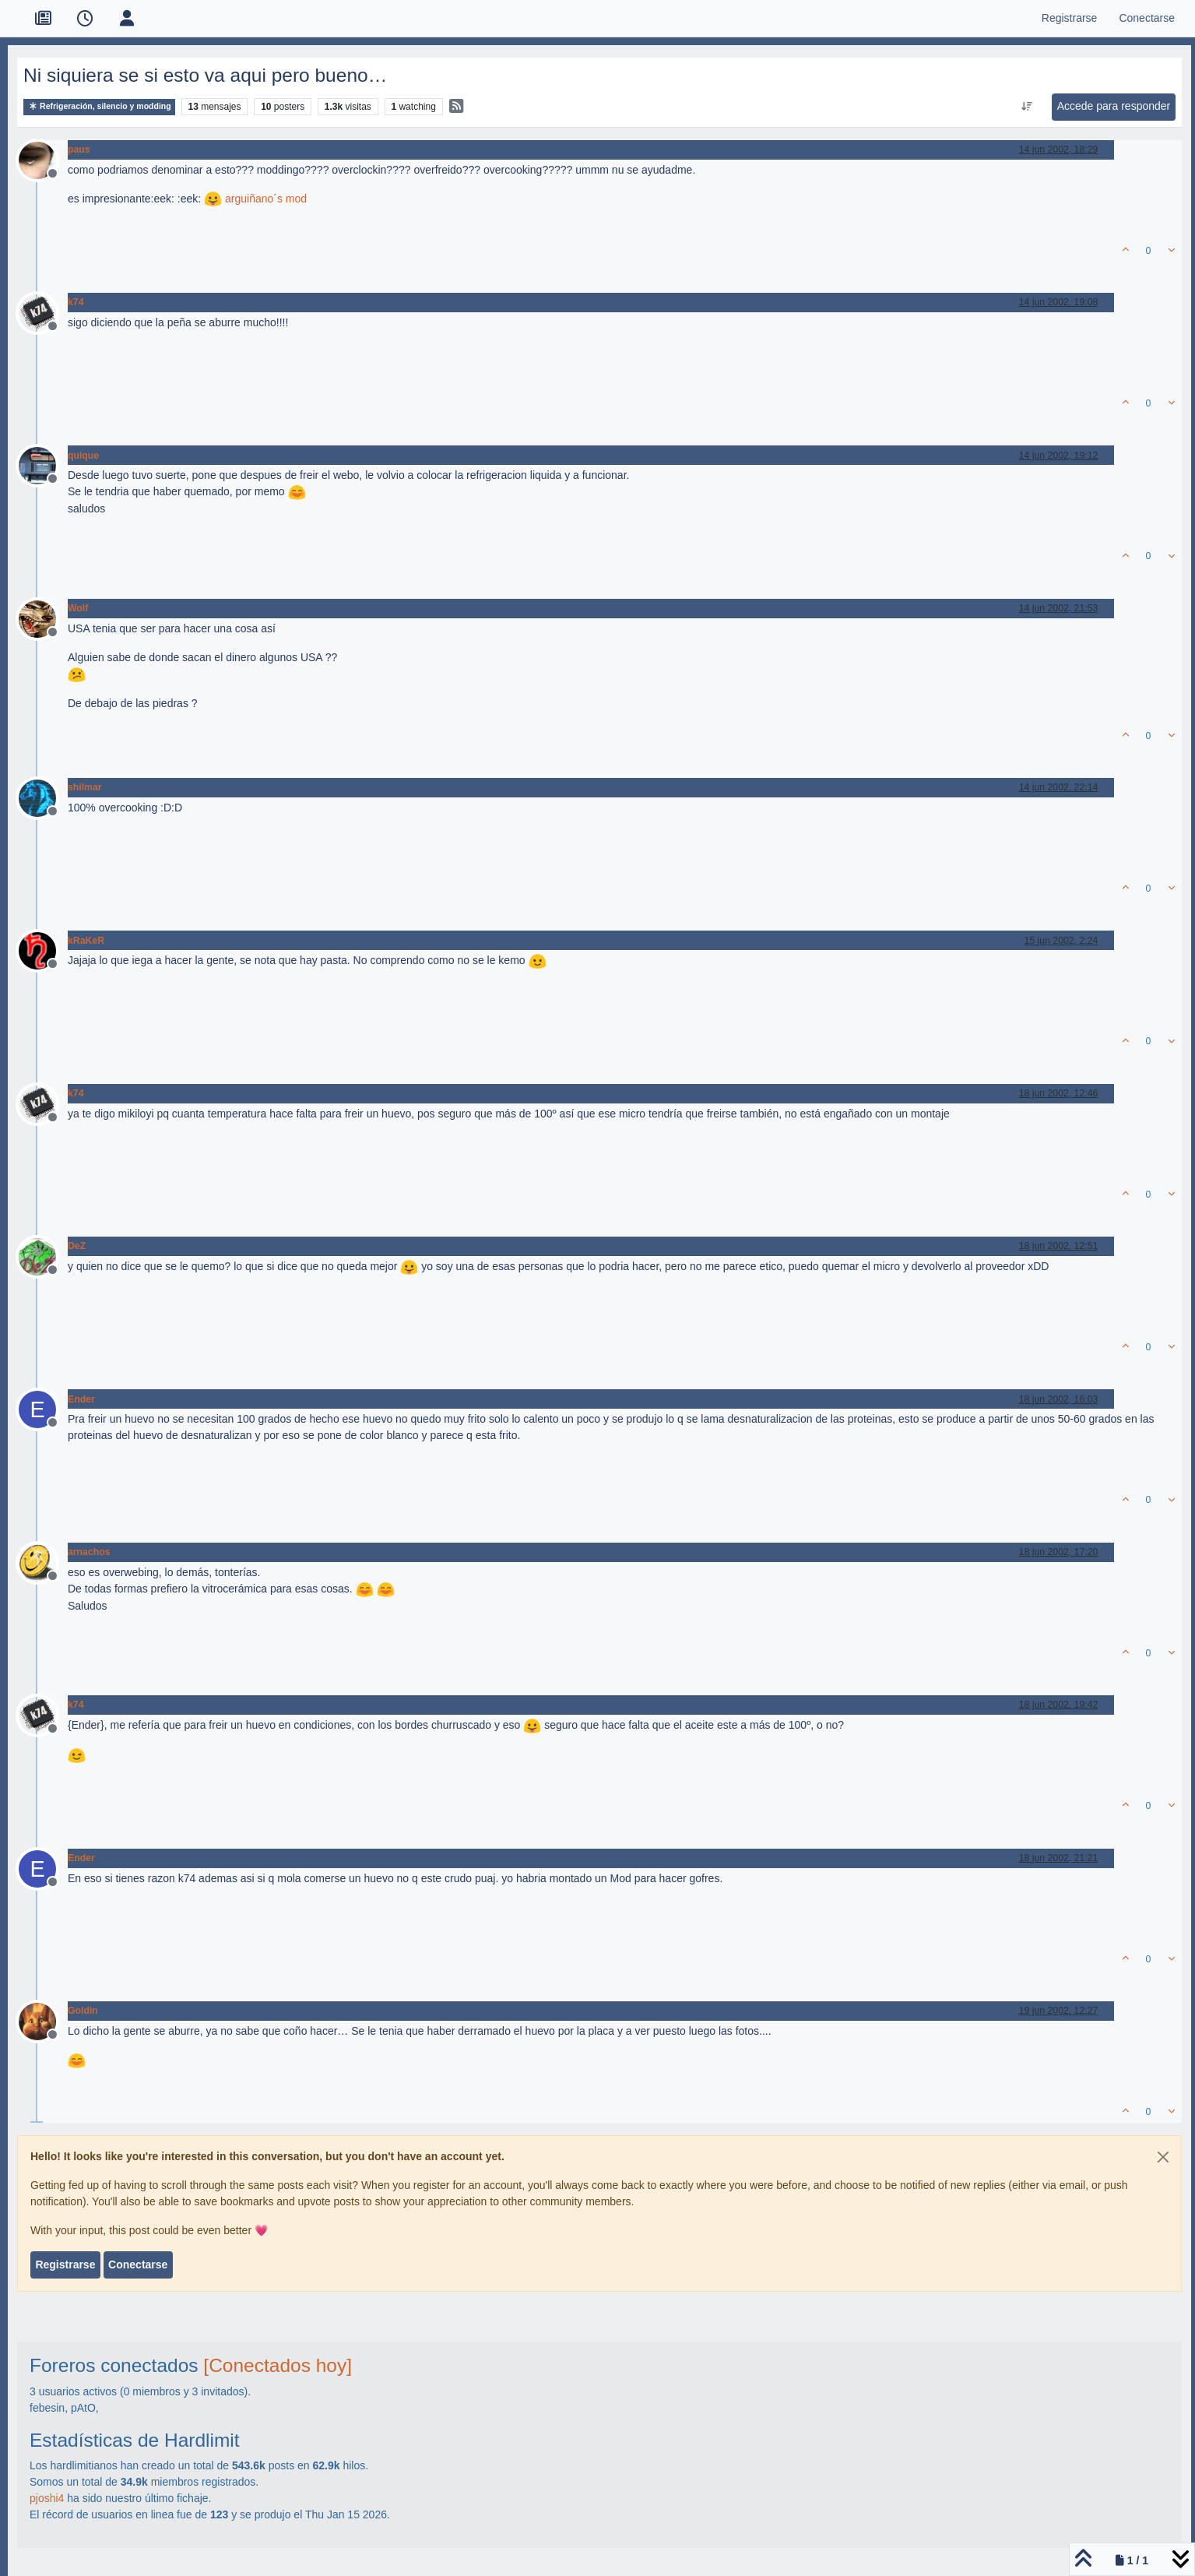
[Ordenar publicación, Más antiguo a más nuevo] (1026, 107)
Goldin (83, 2010)
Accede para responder (1114, 106)
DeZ (77, 1245)
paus (79, 149)
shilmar (85, 787)
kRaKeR (86, 940)
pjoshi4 (47, 2498)
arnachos (89, 1552)
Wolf (78, 608)
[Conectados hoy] (277, 2365)
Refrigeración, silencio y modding (99, 106)
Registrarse (65, 2264)
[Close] (1163, 2157)
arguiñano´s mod (266, 198)
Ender (81, 1399)
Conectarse (137, 2264)
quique (83, 455)
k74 (75, 302)
